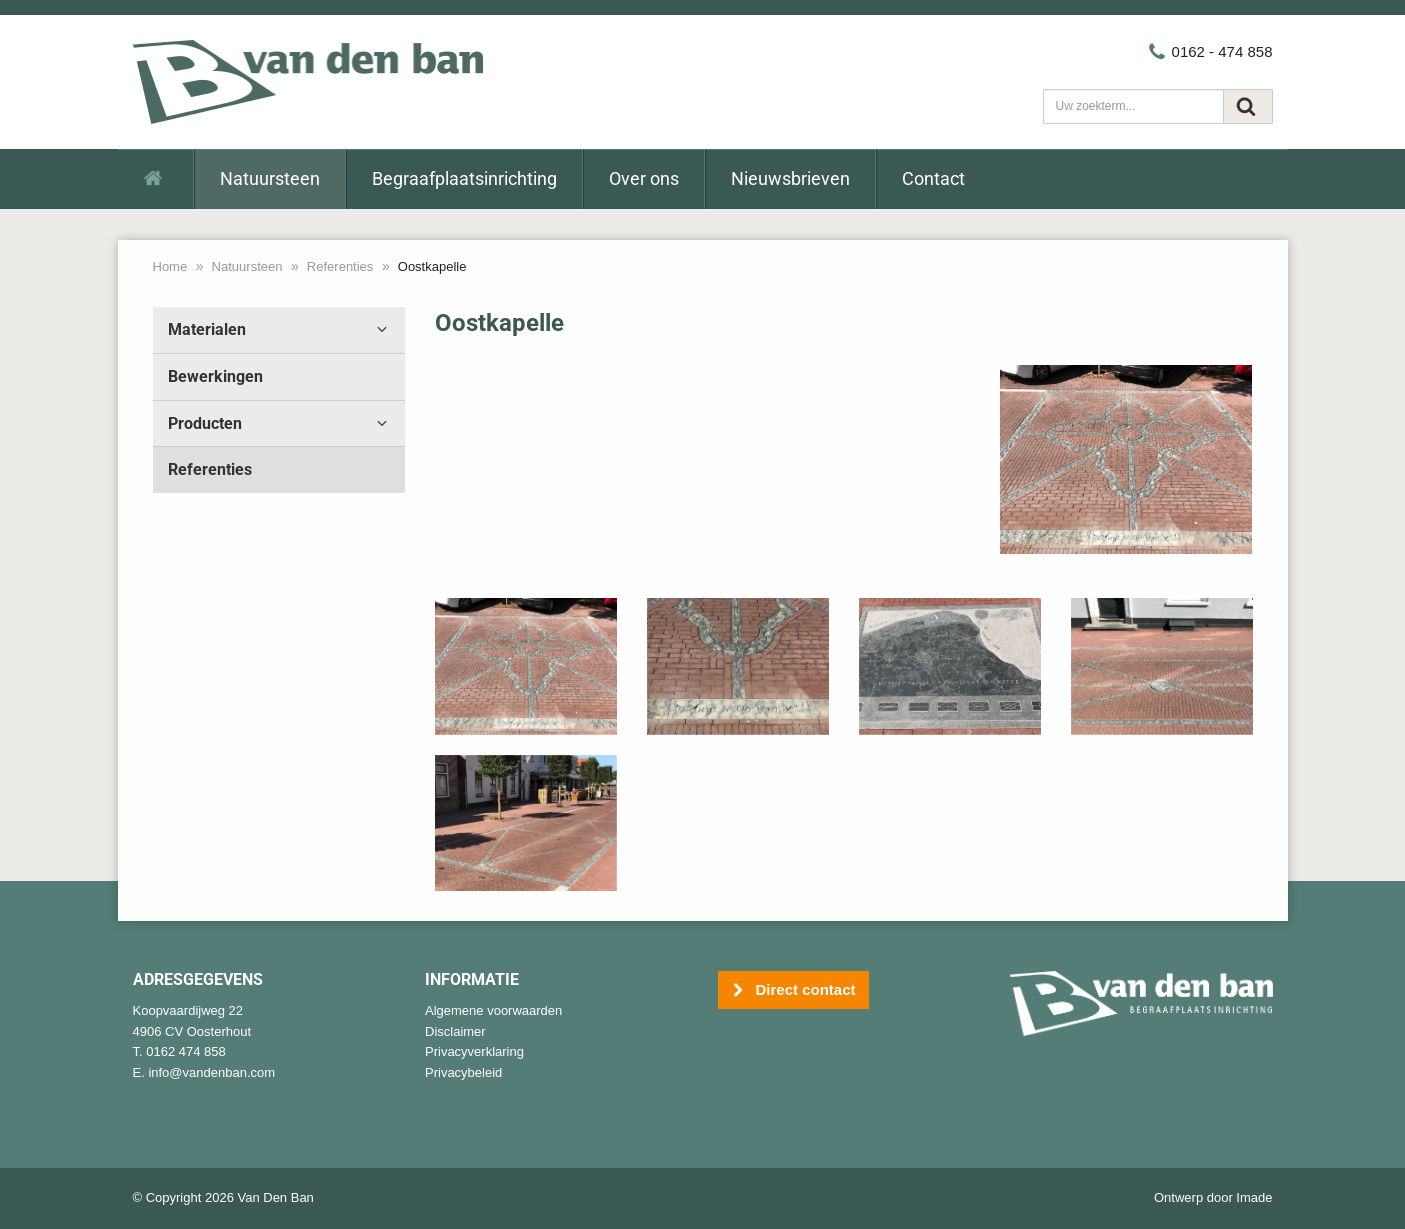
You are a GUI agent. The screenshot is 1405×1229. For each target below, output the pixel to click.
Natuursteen (270, 178)
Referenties (340, 266)
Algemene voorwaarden (493, 1010)
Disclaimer (455, 1031)
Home (170, 266)
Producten (279, 424)
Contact (933, 178)
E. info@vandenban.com (204, 1072)
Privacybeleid (463, 1072)
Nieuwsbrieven (790, 178)
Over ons (644, 178)
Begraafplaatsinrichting (464, 178)
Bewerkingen (215, 376)
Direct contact (793, 990)
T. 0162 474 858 (179, 1051)
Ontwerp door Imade (1213, 1197)
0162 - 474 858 (1210, 51)
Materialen (279, 330)
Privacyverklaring (474, 1051)
